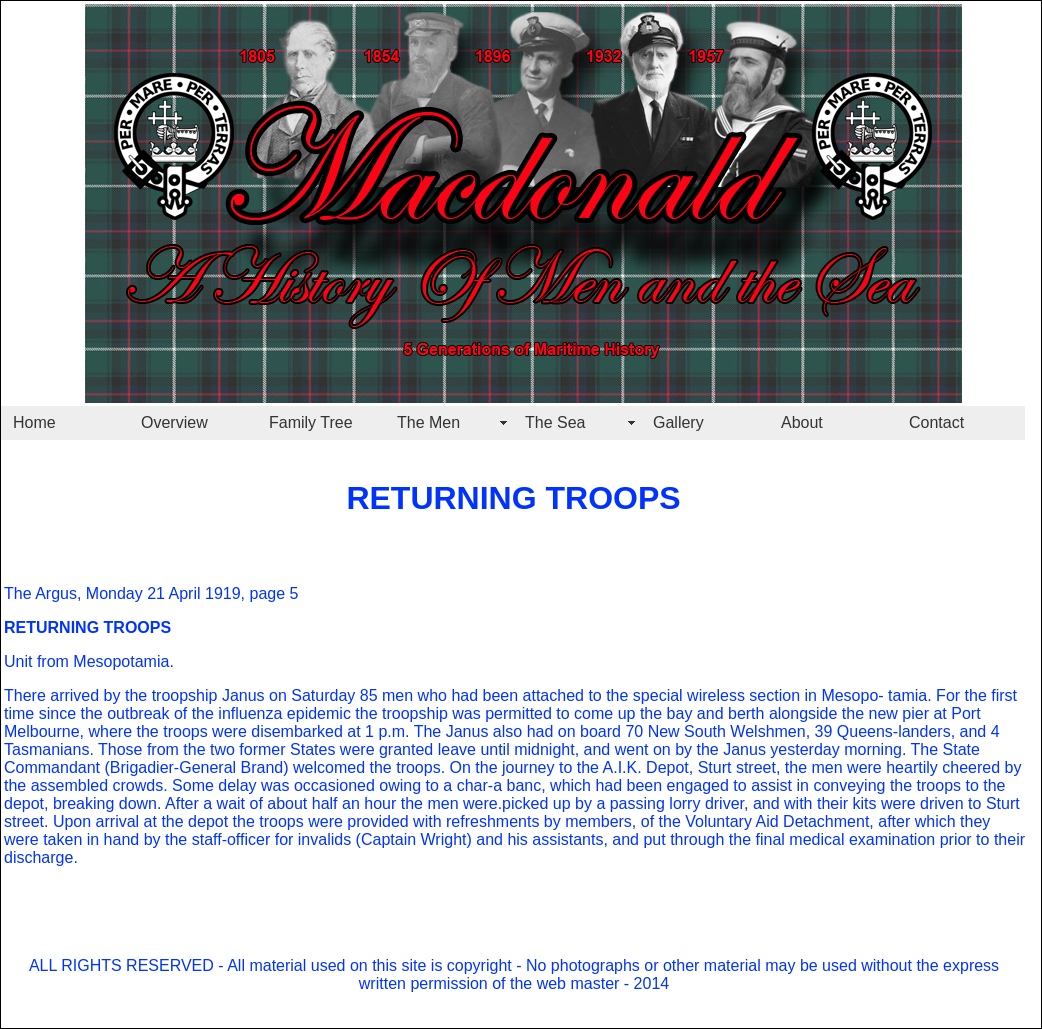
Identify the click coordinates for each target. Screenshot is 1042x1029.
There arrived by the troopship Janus (134, 695)
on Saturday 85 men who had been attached (424, 695)
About (802, 422)
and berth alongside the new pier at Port (836, 713)
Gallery (678, 422)
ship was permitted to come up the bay (555, 713)
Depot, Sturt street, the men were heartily (790, 767)
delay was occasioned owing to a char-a (358, 785)
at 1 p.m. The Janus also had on (459, 731)
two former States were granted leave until (358, 749)
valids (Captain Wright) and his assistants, (459, 839)
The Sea (555, 422)
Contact (936, 422)
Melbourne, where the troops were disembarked (173, 731)
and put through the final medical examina (759, 839)
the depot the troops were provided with (299, 821)
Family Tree (311, 422)
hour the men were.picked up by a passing (512, 803)
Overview (174, 422)
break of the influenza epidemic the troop (273, 713)
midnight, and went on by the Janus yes (653, 749)
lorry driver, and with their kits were (790, 803)
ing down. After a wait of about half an (226, 803)
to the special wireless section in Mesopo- (734, 695)
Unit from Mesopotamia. (89, 661)
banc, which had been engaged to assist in (655, 785)
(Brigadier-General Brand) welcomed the (246, 767)
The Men (428, 422)
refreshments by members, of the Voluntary (597, 821)
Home (34, 422)
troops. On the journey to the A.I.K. (517, 767)
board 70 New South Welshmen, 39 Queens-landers (763, 731)
